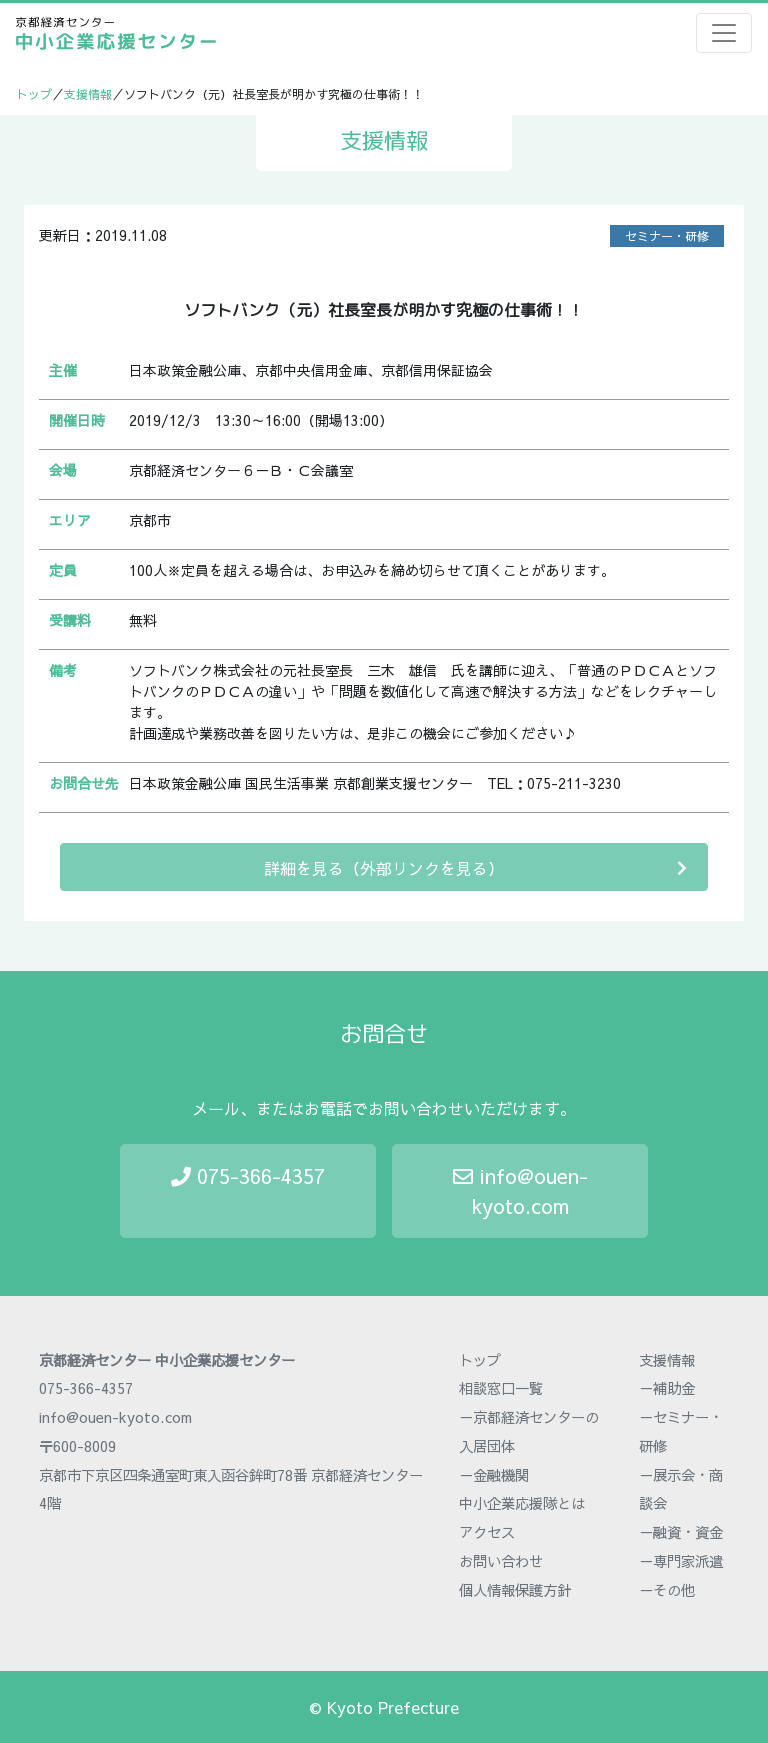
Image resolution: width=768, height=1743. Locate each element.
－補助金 (667, 1388)
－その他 (667, 1590)
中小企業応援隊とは (522, 1503)
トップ (34, 94)
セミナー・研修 (667, 236)
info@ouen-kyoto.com (520, 1190)
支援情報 (88, 94)
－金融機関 (494, 1475)
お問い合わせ (501, 1561)
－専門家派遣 (681, 1561)
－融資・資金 (681, 1532)
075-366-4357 (248, 1175)
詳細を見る (475, 867)
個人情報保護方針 (515, 1590)
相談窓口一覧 (501, 1388)
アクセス (487, 1532)
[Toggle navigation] (724, 33)
